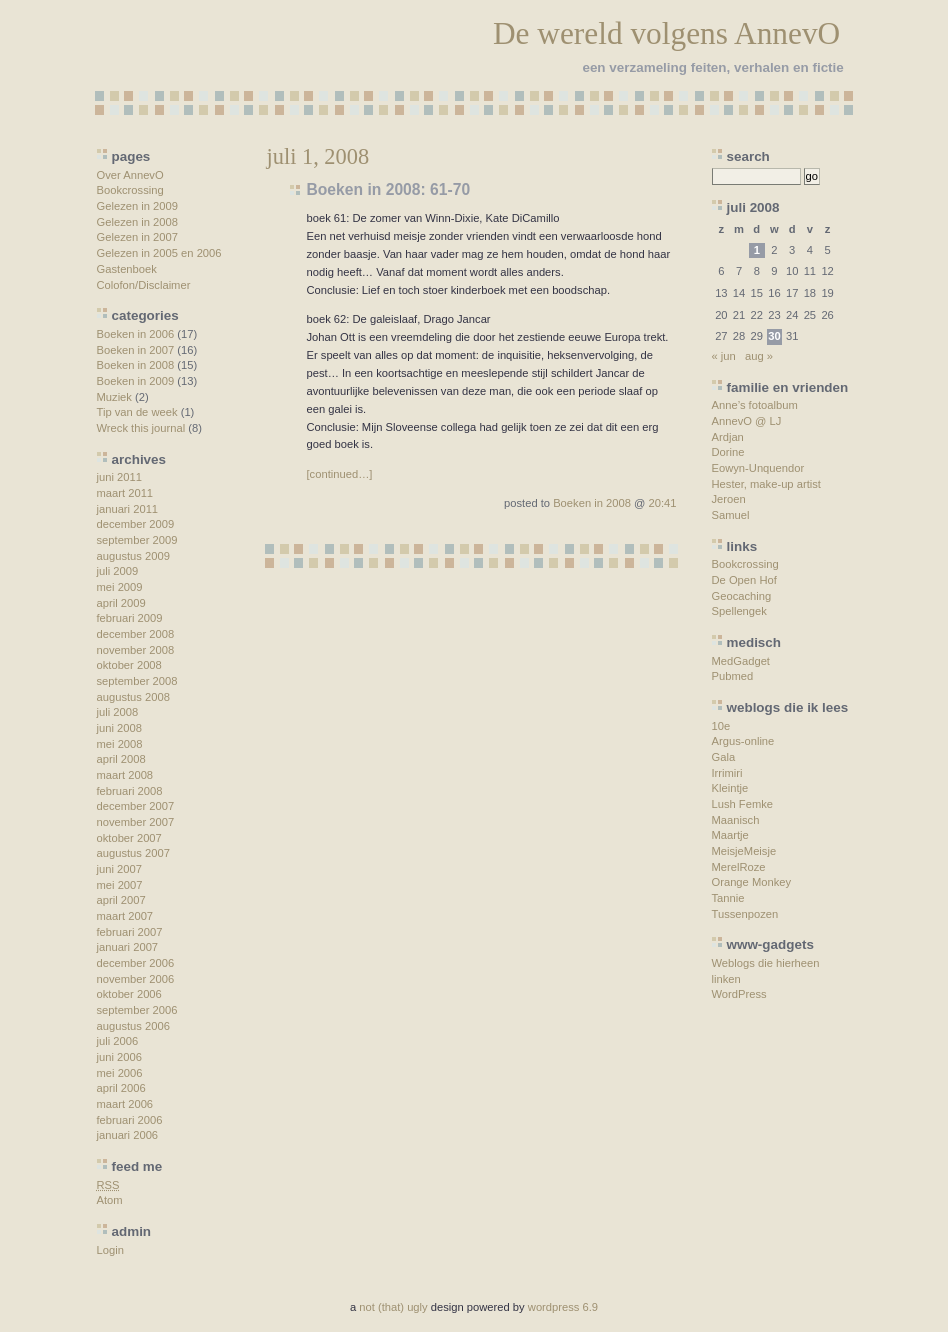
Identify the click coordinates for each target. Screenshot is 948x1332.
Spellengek (739, 611)
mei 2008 (120, 744)
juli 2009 (118, 571)
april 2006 (121, 1088)
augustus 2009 (133, 556)
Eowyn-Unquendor (758, 468)
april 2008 (121, 759)
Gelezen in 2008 (137, 222)
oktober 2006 (129, 994)
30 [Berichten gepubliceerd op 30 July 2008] (774, 336)
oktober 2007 (129, 838)
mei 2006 (120, 1073)
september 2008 (137, 681)
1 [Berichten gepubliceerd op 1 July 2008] (757, 250)
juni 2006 (119, 1057)
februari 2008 (130, 791)
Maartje (730, 835)
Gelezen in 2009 (137, 206)
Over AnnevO (130, 175)
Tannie (728, 898)
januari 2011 (128, 509)
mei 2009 (120, 587)
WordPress (739, 994)
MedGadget (741, 661)
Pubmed (733, 676)
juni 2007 (119, 869)
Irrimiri (727, 773)
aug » (759, 356)
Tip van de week (137, 412)
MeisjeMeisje (744, 851)
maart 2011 (125, 493)
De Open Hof (744, 580)
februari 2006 (130, 1120)
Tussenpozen (745, 914)
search (748, 156)
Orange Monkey (752, 882)
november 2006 (136, 979)
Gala (724, 757)
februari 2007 (130, 932)
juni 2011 (119, 477)
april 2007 (121, 900)
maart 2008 (125, 775)
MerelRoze (739, 867)
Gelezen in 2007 (137, 237)
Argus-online (743, 741)
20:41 (663, 503)
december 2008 (136, 634)
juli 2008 (118, 712)
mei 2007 (120, 885)
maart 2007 (125, 916)
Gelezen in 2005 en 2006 (159, 253)
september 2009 (137, 540)
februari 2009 (130, 618)
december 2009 (136, 524)
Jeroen (729, 499)
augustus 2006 (133, 1026)
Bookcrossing (130, 190)
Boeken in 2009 (136, 381)
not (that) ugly (393, 1307)
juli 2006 (118, 1041)
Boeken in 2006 (136, 334)
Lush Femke (743, 804)
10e (721, 726)
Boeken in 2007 (136, 350)
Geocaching (742, 596)
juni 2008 (119, 728)
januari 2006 (128, 1135)
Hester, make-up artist (766, 484)
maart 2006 (125, 1104)
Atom (110, 1200)
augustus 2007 (133, 853)
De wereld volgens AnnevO (666, 33)
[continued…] (340, 474)
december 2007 (136, 806)
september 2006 (137, 1010)
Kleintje (730, 788)
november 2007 (136, 822)
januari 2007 (128, 947)
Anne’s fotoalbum (755, 405)
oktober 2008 (129, 665)
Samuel (731, 515)
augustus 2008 (133, 697)
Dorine (728, 452)
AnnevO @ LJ (747, 421)
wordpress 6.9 (563, 1307)
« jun (724, 356)
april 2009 (121, 603)
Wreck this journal (141, 428)
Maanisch (736, 820)
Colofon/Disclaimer (144, 285)
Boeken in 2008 (136, 365)
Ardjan (728, 437)
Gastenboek (127, 269)
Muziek (114, 397)
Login (110, 1250)
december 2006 (136, 963)
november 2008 (136, 650)
